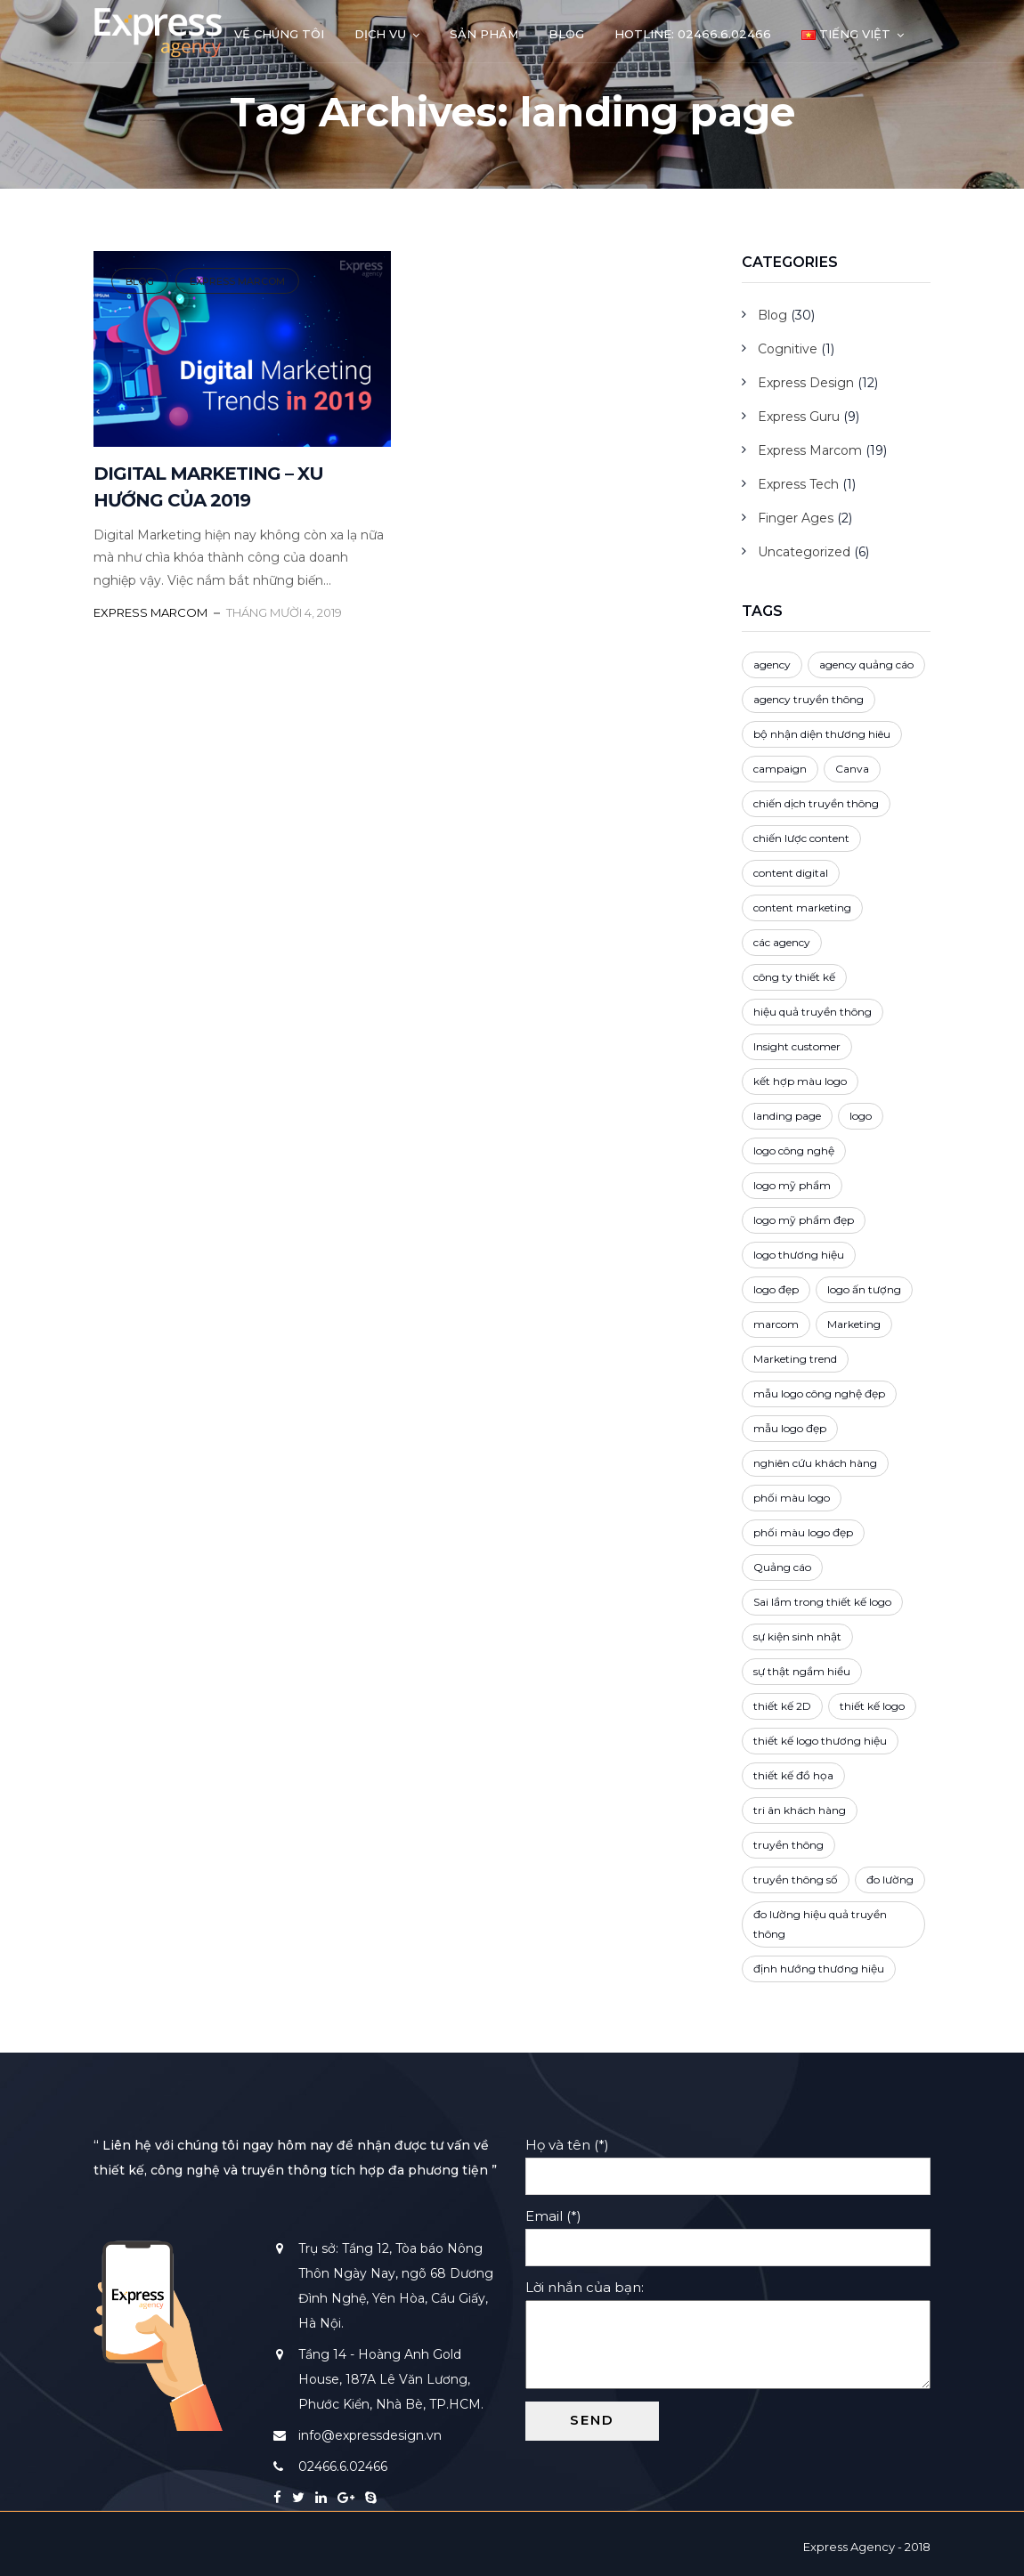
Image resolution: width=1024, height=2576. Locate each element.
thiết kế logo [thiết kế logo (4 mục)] (872, 1706)
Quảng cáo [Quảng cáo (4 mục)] (782, 1567)
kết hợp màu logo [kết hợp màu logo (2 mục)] (800, 1081)
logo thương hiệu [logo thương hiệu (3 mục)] (798, 1254)
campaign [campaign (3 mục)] (780, 768)
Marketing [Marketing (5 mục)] (854, 1324)
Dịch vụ (380, 34)
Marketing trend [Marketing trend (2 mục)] (795, 1358)
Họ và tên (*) (728, 2160)
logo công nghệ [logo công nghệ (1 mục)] (793, 1150)
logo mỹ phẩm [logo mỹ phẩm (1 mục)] (792, 1185)
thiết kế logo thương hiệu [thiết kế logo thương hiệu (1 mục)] (820, 1740)
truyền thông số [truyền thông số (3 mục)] (795, 1879)
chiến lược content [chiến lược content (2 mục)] (801, 838)
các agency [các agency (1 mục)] (781, 942)
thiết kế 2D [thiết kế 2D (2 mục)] (782, 1706)
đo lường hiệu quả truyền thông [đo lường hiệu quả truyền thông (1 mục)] (820, 1924)
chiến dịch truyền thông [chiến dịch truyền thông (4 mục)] (816, 803)
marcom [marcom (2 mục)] (776, 1324)
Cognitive (787, 349)
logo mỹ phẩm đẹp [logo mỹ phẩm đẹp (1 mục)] (803, 1220)
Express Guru (799, 417)
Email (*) (728, 2231)
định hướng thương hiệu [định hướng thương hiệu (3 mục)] (818, 1968)
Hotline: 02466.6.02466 (692, 34)
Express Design (806, 383)
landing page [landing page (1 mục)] (787, 1115)
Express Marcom (237, 281)
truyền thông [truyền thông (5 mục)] (788, 1844)
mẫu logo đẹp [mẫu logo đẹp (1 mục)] (789, 1428)
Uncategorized (804, 552)
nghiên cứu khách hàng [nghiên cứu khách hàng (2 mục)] (815, 1463)
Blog (566, 34)
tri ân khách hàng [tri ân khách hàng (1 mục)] (799, 1810)
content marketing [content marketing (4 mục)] (802, 907)
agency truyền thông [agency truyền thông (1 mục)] (808, 699)
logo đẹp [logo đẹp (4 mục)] (776, 1289)
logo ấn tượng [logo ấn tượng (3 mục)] (864, 1289)
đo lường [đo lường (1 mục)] (890, 1879)
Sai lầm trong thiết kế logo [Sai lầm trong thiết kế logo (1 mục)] (822, 1601)
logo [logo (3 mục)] (860, 1115)
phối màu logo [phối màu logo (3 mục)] (791, 1497)
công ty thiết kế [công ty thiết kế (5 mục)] (794, 977)
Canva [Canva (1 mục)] (852, 768)
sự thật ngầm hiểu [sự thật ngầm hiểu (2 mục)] (801, 1671)
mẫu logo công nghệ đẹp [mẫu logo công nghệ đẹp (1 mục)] (819, 1393)
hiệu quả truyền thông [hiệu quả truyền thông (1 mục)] (812, 1011)
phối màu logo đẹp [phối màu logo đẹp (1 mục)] (803, 1532)
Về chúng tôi (279, 34)
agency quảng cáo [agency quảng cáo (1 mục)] (866, 664)
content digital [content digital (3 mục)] (790, 872)
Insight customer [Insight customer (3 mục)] (797, 1046)
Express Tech (798, 484)
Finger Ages (795, 518)
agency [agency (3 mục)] (772, 664)
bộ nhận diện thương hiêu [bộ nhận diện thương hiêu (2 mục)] (821, 734)
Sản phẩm (484, 34)
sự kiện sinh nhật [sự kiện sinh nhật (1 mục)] (797, 1636)
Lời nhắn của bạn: (728, 2336)
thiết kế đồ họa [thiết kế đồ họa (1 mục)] (793, 1775)
